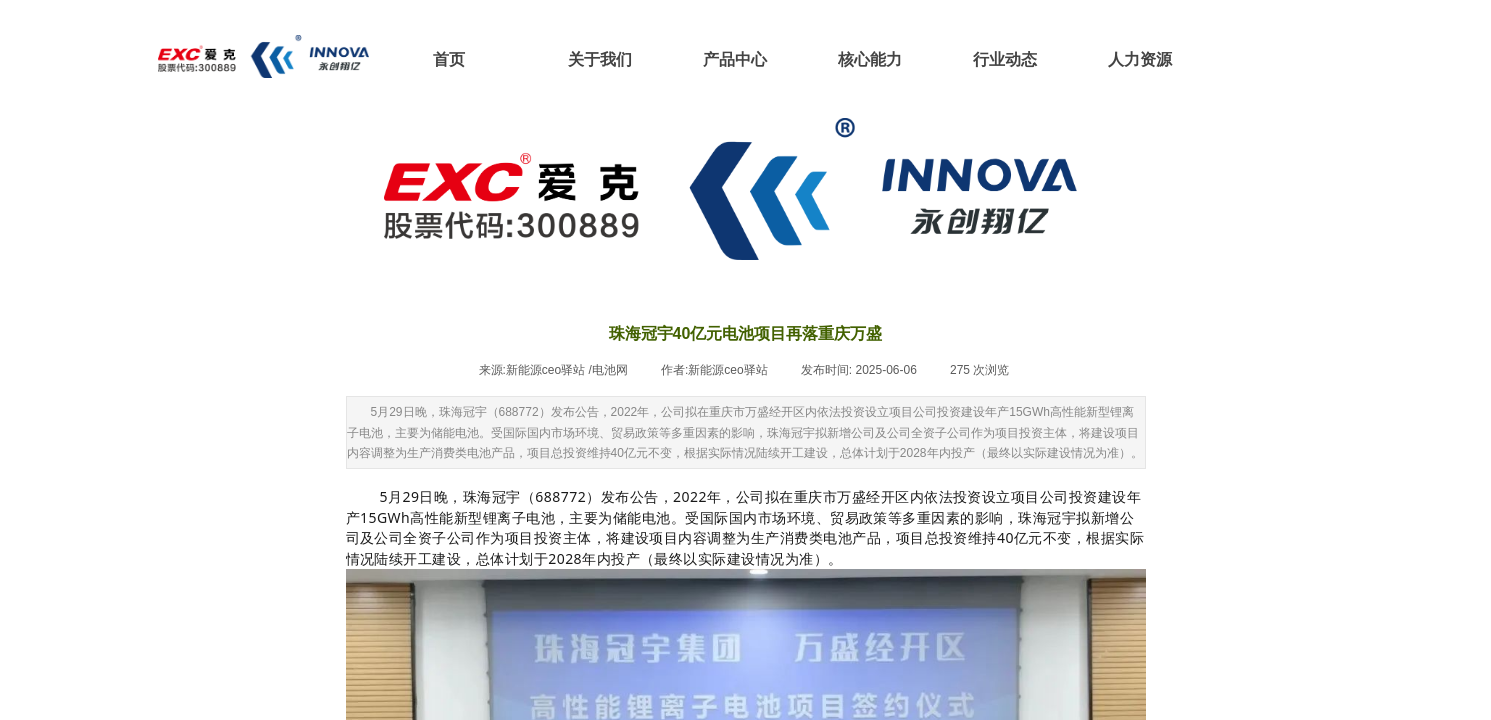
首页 (449, 59)
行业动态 (1005, 59)
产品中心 (735, 59)
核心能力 (870, 59)
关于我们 (600, 59)
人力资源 (1140, 59)
